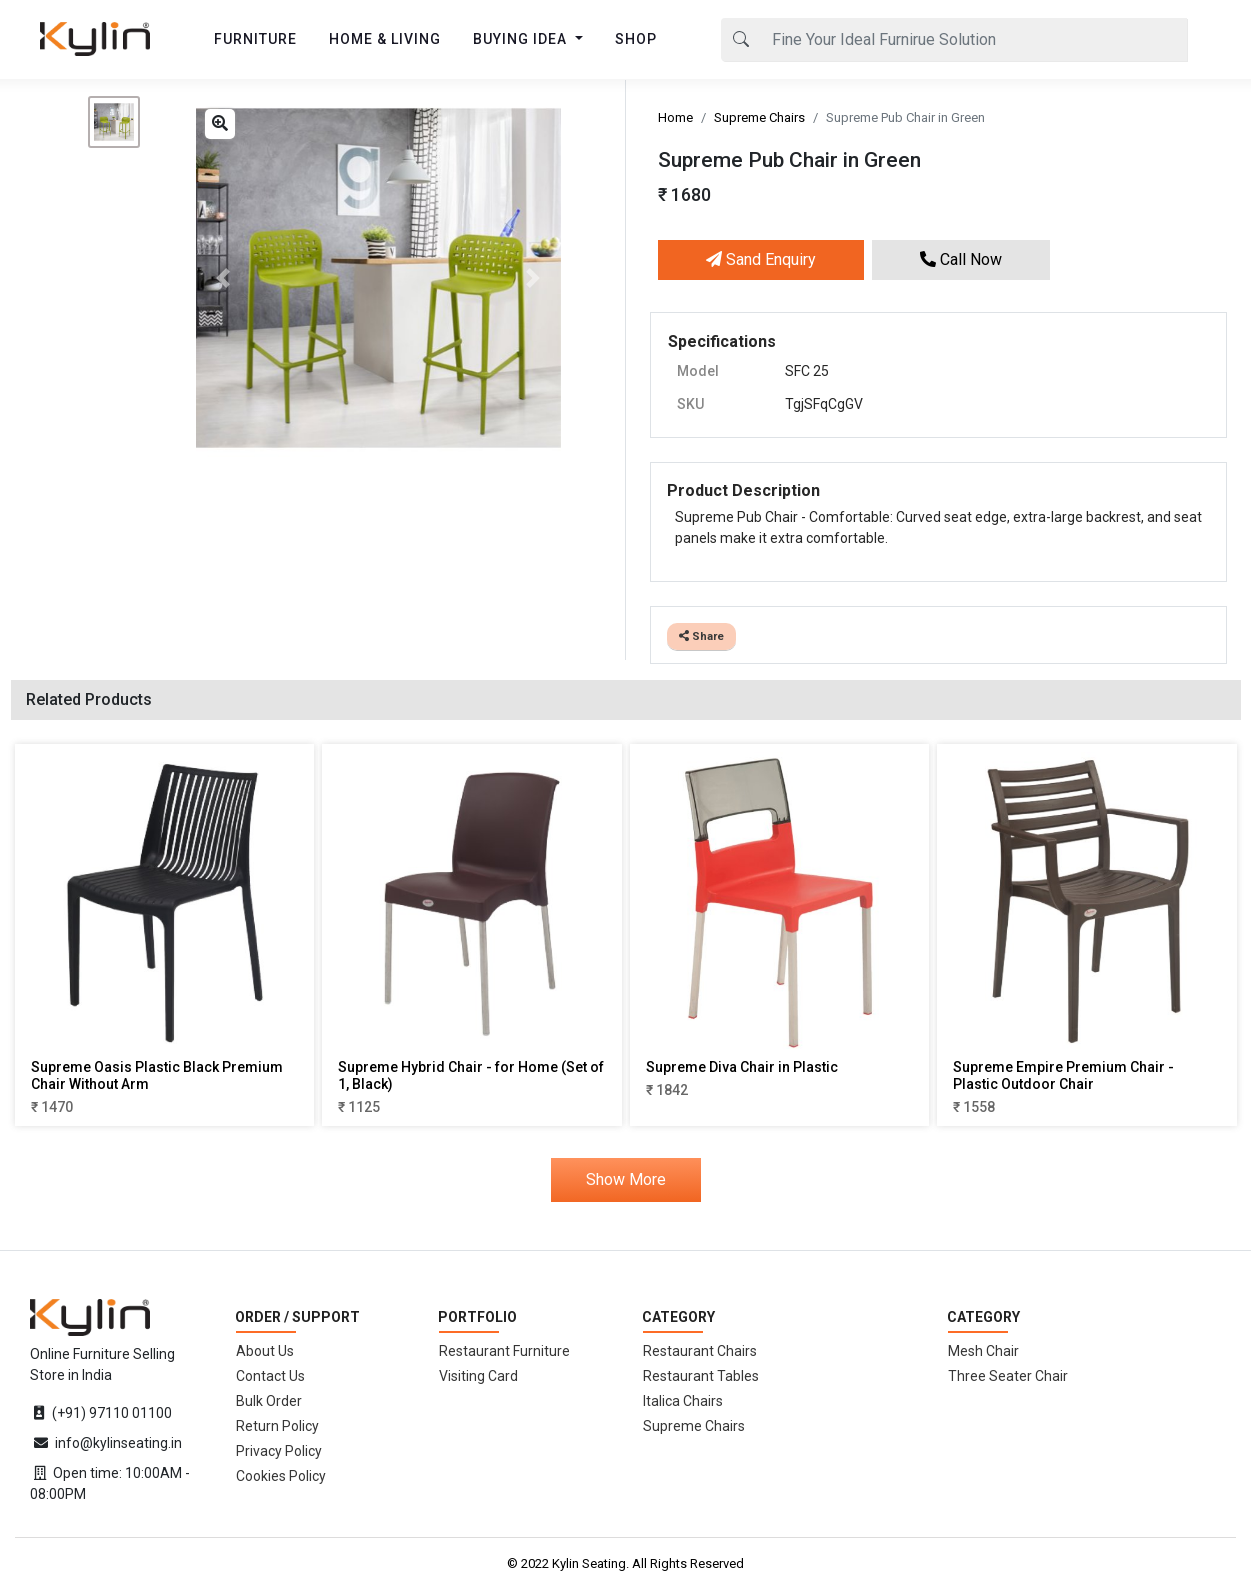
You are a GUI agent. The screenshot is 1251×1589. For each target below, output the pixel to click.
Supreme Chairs (759, 117)
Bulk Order (269, 1401)
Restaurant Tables (701, 1376)
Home (675, 117)
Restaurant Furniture (504, 1351)
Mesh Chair (983, 1351)
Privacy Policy (279, 1451)
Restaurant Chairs (700, 1351)
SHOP (636, 39)
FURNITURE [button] (255, 39)
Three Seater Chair (1008, 1376)
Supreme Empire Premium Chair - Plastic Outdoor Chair (1063, 1075)
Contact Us (270, 1376)
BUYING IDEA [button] (522, 39)
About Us (265, 1351)
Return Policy (277, 1426)
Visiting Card (478, 1376)
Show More (626, 1179)
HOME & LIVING (385, 39)
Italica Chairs (683, 1401)
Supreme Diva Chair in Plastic (742, 1067)
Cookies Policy (281, 1476)
